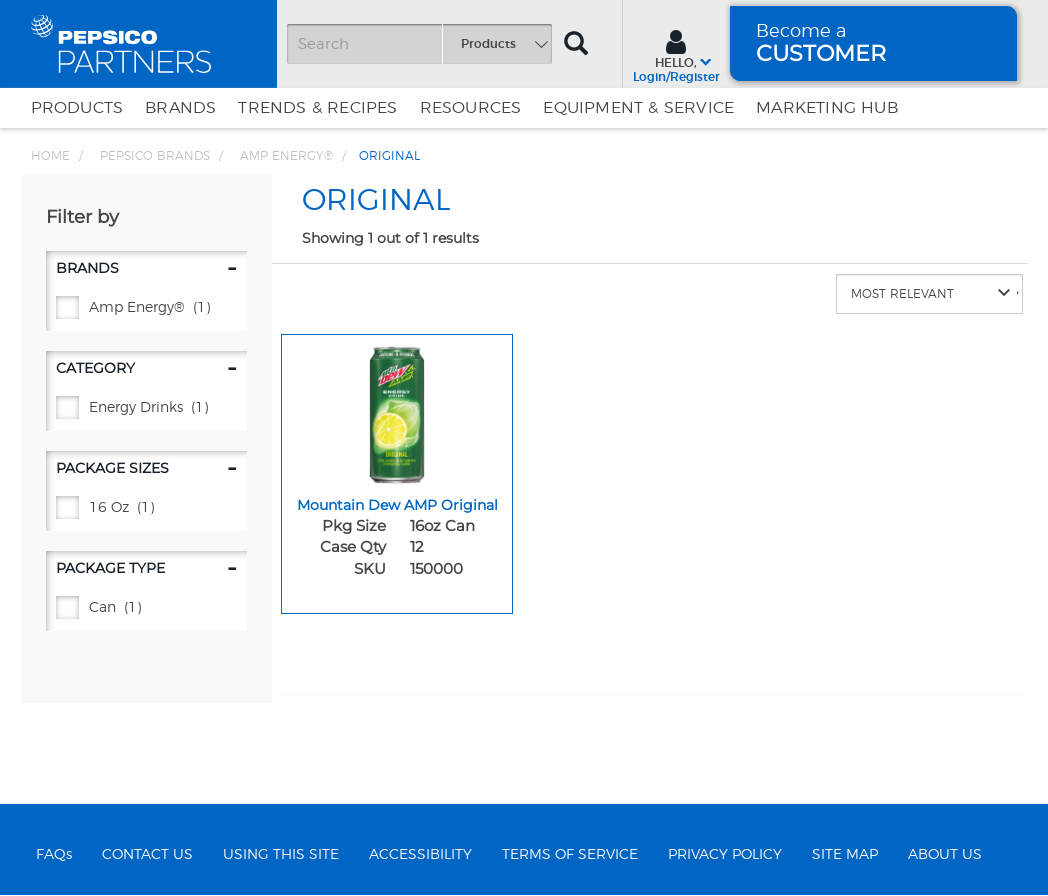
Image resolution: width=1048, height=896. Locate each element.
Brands (180, 108)
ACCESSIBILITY (420, 855)
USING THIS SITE (281, 855)
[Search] (419, 44)
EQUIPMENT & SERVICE (638, 108)
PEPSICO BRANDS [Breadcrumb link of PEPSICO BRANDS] (155, 156)
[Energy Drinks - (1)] (146, 408)
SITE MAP (845, 855)
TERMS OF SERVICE (570, 855)
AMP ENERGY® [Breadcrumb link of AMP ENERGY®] (286, 156)
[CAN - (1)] (146, 608)
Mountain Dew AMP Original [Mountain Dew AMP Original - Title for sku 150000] (397, 505)
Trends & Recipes (317, 108)
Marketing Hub (827, 108)
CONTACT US (147, 855)
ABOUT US (945, 855)
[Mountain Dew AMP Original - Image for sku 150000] (397, 410)
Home (50, 156)
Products (77, 108)
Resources (471, 108)
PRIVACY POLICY (725, 855)
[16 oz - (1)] (146, 508)
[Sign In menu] (676, 54)
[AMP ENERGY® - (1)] (146, 308)
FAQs (54, 855)
